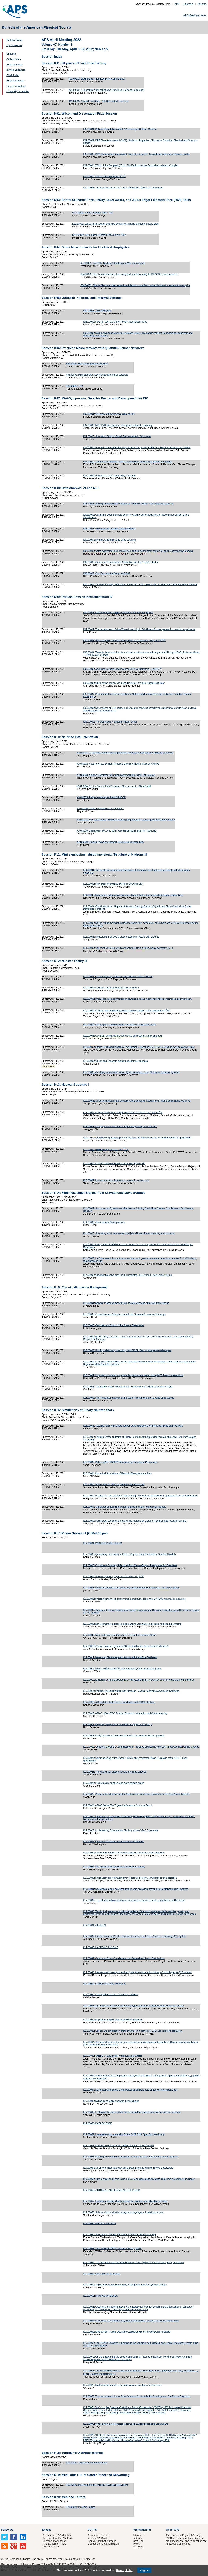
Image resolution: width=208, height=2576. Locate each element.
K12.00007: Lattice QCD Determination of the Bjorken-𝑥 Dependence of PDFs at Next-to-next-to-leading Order (138, 1047)
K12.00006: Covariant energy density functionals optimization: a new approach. (123, 1035)
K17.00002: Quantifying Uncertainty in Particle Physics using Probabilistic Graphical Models (129, 1554)
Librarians (138, 2535)
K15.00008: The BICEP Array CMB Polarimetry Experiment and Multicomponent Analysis (128, 1386)
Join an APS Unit (97, 2538)
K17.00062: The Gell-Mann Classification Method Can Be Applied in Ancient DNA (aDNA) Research (133, 2262)
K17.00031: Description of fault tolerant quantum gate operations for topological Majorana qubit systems (135, 1889)
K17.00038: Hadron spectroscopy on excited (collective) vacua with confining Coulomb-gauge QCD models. (137, 1972)
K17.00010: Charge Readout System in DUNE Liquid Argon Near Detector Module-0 (125, 1646)
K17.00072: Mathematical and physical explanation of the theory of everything (122, 2385)
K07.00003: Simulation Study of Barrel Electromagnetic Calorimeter (117, 436)
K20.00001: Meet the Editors (80, 2507)
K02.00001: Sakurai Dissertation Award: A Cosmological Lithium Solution (120, 129)
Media (136, 2543)
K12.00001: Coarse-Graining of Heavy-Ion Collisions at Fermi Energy (118, 976)
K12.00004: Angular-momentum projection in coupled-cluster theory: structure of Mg (126, 1010)
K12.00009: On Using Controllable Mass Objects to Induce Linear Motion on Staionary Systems (131, 1072)
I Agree (144, 2570)
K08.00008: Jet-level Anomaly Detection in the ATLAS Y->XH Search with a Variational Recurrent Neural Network (140, 584)
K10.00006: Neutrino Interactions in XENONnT (100, 808)
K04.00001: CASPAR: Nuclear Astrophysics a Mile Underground (112, 263)
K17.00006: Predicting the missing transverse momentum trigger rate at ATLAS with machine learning (134, 1599)
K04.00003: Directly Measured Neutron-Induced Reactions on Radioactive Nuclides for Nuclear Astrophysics (135, 285)
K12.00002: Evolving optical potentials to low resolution (111, 987)
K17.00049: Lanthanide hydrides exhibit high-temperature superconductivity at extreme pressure (131, 2112)
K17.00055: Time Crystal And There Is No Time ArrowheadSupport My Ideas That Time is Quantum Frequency (139, 2179)
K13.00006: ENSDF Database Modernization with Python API (114, 1163)
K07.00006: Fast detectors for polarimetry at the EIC (109, 475)
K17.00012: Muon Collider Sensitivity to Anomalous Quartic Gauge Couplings (122, 1668)
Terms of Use (72, 2558)
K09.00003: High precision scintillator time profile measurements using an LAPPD (124, 640)
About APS (172, 2529)
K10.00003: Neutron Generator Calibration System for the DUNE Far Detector (116, 775)
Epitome (11, 53)
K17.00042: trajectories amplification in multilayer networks (112, 2019)
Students (138, 2546)
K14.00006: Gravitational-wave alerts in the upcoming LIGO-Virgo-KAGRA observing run (127, 1275)
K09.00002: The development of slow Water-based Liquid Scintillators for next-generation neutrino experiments (139, 629)
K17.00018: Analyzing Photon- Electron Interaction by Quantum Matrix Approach (123, 1735)
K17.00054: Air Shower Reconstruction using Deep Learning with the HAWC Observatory (128, 2168)
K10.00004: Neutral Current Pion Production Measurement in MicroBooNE (114, 786)
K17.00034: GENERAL (94, 1925)
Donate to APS (50, 2546)
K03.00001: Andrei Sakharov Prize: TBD (92, 212)
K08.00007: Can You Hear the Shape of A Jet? (106, 573)
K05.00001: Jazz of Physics (97, 310)
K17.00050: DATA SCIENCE (97, 2123)
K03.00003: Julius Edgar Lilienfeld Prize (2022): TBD (99, 235)
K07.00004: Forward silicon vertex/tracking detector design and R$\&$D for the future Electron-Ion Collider (136, 447)
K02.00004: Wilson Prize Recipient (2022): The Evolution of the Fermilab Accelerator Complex (130, 165)
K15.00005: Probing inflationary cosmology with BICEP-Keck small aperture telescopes (127, 1350)
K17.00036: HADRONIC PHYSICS (100, 1947)
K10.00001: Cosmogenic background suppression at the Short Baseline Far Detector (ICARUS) (125, 752)
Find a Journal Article (54, 2543)
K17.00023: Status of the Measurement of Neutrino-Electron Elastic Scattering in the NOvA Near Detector (136, 1794)
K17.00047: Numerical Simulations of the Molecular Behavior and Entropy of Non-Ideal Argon (130, 2089)
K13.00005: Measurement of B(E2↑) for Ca (105, 1149)
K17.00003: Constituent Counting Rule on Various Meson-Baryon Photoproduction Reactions (130, 1565)
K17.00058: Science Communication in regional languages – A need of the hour (123, 2212)
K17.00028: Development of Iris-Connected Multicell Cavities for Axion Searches (123, 1852)
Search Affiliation (15, 86)
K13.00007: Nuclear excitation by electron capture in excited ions (116, 1180)
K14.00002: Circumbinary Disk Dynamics (104, 1222)
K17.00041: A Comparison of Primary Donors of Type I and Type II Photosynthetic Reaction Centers (133, 2005)
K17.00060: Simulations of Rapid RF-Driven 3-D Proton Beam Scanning (119, 2234)
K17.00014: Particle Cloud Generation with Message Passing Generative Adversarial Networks (131, 1691)
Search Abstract (15, 80)
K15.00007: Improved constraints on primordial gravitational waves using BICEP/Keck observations (133, 1375)
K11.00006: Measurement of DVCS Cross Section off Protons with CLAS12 (121, 936)
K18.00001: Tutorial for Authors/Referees (86, 2462)
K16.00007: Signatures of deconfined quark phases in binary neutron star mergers (124, 1507)
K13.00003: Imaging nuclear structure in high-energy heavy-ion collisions (120, 1126)
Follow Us (7, 2529)
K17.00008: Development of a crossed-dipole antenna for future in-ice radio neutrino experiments (132, 1624)
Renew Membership (99, 2535)
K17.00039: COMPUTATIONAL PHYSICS (104, 1983)
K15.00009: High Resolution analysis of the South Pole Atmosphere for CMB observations (128, 1397)
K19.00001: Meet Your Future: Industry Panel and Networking (97, 2485)
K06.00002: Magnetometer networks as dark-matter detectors (97, 374)
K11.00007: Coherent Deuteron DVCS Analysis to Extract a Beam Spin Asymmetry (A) (128, 948)
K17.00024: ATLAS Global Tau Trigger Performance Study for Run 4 (117, 1805)
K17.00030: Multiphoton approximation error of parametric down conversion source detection (130, 1878)
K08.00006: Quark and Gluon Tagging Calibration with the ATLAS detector (120, 562)
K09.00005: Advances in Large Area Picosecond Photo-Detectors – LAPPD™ (122, 669)
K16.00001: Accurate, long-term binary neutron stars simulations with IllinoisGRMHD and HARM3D (133, 1425)
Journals (188, 3)
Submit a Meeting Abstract (57, 2538)
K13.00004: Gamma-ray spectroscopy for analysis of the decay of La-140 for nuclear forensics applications (137, 1137)
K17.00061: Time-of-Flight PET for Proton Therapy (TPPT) (112, 2248)
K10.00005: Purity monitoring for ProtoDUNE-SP (101, 797)
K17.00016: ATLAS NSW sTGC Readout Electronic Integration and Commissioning (125, 1713)
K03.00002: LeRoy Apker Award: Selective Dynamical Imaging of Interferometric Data (115, 224)
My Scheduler (14, 45)
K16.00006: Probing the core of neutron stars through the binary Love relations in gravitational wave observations (140, 1495)
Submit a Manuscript (53, 2540)
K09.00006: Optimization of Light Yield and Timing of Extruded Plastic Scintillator (123, 683)
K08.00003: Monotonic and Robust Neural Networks (109, 528)
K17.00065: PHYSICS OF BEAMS (100, 2296)
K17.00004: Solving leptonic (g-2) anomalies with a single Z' (113, 1576)
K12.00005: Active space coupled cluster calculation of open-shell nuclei (119, 1024)
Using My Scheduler (17, 91)
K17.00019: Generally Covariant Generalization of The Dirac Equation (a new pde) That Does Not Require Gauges (141, 1746)
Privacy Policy (124, 2570)
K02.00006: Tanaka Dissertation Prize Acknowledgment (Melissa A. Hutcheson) (123, 187)
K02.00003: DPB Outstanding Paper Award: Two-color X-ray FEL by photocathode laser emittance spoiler (136, 154)
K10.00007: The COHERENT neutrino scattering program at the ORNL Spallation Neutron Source (126, 819)
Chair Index (12, 75)
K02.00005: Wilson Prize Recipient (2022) (104, 176)
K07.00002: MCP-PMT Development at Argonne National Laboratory (117, 425)
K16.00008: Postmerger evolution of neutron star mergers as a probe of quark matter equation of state (134, 1521)
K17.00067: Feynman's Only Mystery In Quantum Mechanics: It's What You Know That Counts (131, 2320)
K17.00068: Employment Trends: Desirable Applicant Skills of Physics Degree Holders (126, 2332)
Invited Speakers (15, 69)
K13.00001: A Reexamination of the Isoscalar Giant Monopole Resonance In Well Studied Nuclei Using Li (136, 1100)
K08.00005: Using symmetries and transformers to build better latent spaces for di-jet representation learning (138, 551)
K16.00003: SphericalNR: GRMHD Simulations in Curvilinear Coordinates (120, 1462)
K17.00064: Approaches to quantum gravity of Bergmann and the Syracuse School (125, 2284)
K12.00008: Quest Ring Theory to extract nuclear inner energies (115, 1061)
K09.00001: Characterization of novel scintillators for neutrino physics (118, 612)
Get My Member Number (102, 2540)
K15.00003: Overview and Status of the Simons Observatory (113, 1325)
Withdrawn (48, 1066)
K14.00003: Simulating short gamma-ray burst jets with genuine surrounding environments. (129, 1233)
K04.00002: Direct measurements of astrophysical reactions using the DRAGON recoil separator (129, 274)
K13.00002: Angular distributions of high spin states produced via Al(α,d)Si (122, 1112)
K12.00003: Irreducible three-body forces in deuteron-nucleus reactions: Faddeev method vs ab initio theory (137, 999)
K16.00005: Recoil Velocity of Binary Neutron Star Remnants (113, 1484)
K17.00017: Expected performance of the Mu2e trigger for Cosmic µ (117, 1724)
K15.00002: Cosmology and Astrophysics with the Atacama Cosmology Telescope (124, 1314)
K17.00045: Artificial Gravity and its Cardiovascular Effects (112, 2056)
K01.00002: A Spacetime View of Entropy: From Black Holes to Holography (106, 90)
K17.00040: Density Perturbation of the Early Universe (110, 1994)
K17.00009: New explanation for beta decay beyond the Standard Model (119, 1635)
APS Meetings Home (194, 15)
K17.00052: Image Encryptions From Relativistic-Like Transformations (118, 2145)
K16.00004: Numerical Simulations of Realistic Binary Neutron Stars (117, 1473)
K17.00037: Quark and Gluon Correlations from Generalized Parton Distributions (123, 1958)
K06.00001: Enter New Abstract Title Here (87, 363)
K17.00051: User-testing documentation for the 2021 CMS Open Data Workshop (123, 2134)
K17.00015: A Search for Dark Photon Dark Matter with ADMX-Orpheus (119, 1702)
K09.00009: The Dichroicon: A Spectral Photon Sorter (110, 721)
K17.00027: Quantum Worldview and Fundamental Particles (113, 1841)
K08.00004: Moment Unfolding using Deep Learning (109, 539)
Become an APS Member (56, 2535)
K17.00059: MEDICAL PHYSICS (99, 2223)
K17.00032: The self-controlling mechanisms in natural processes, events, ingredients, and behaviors (134, 1900)
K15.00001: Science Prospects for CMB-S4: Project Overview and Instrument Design (126, 1303)
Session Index (14, 64)
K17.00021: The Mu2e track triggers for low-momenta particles (114, 1771)
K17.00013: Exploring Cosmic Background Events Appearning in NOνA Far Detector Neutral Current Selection (138, 1679)
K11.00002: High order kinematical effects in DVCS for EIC (113, 884)
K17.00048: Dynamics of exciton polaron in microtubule (111, 2101)
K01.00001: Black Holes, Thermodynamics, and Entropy (96, 78)
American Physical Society (25, 2558)
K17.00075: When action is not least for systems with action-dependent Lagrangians (125, 2424)
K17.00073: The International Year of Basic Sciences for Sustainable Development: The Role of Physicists (136, 2396)
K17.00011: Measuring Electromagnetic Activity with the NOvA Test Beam (120, 1657)
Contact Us (88, 2558)
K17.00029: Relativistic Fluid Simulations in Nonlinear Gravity (114, 1866)
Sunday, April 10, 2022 (53, 78)
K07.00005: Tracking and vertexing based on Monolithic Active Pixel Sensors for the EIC (127, 461)
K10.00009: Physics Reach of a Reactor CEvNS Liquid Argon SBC (110, 842)
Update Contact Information (103, 2543)
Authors (137, 2538)
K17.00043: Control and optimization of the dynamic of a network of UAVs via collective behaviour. (132, 2031)
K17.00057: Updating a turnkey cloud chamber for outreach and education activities (125, 2201)
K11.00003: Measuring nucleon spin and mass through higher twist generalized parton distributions (133, 895)
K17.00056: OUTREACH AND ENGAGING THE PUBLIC (111, 2190)
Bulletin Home (14, 40)
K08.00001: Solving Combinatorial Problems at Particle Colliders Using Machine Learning (128, 503)
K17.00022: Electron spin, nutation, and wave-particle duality (113, 1783)
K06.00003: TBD (74, 386)
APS (177, 3)
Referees (138, 2540)
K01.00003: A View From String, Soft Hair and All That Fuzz (98, 101)
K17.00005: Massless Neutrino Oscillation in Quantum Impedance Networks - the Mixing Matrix (131, 1587)
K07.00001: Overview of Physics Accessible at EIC (108, 414)
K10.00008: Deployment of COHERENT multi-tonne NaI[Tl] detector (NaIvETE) (117, 831)
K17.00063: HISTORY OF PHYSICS (101, 2273)
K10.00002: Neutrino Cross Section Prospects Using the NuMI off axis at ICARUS (118, 764)
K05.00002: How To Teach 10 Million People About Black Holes (115, 321)
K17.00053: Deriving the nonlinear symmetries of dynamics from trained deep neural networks (130, 2156)
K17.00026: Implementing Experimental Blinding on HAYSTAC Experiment (120, 1830)
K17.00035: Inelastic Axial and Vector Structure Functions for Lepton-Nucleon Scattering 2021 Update (134, 1936)
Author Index (13, 59)
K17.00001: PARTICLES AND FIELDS (102, 1543)
